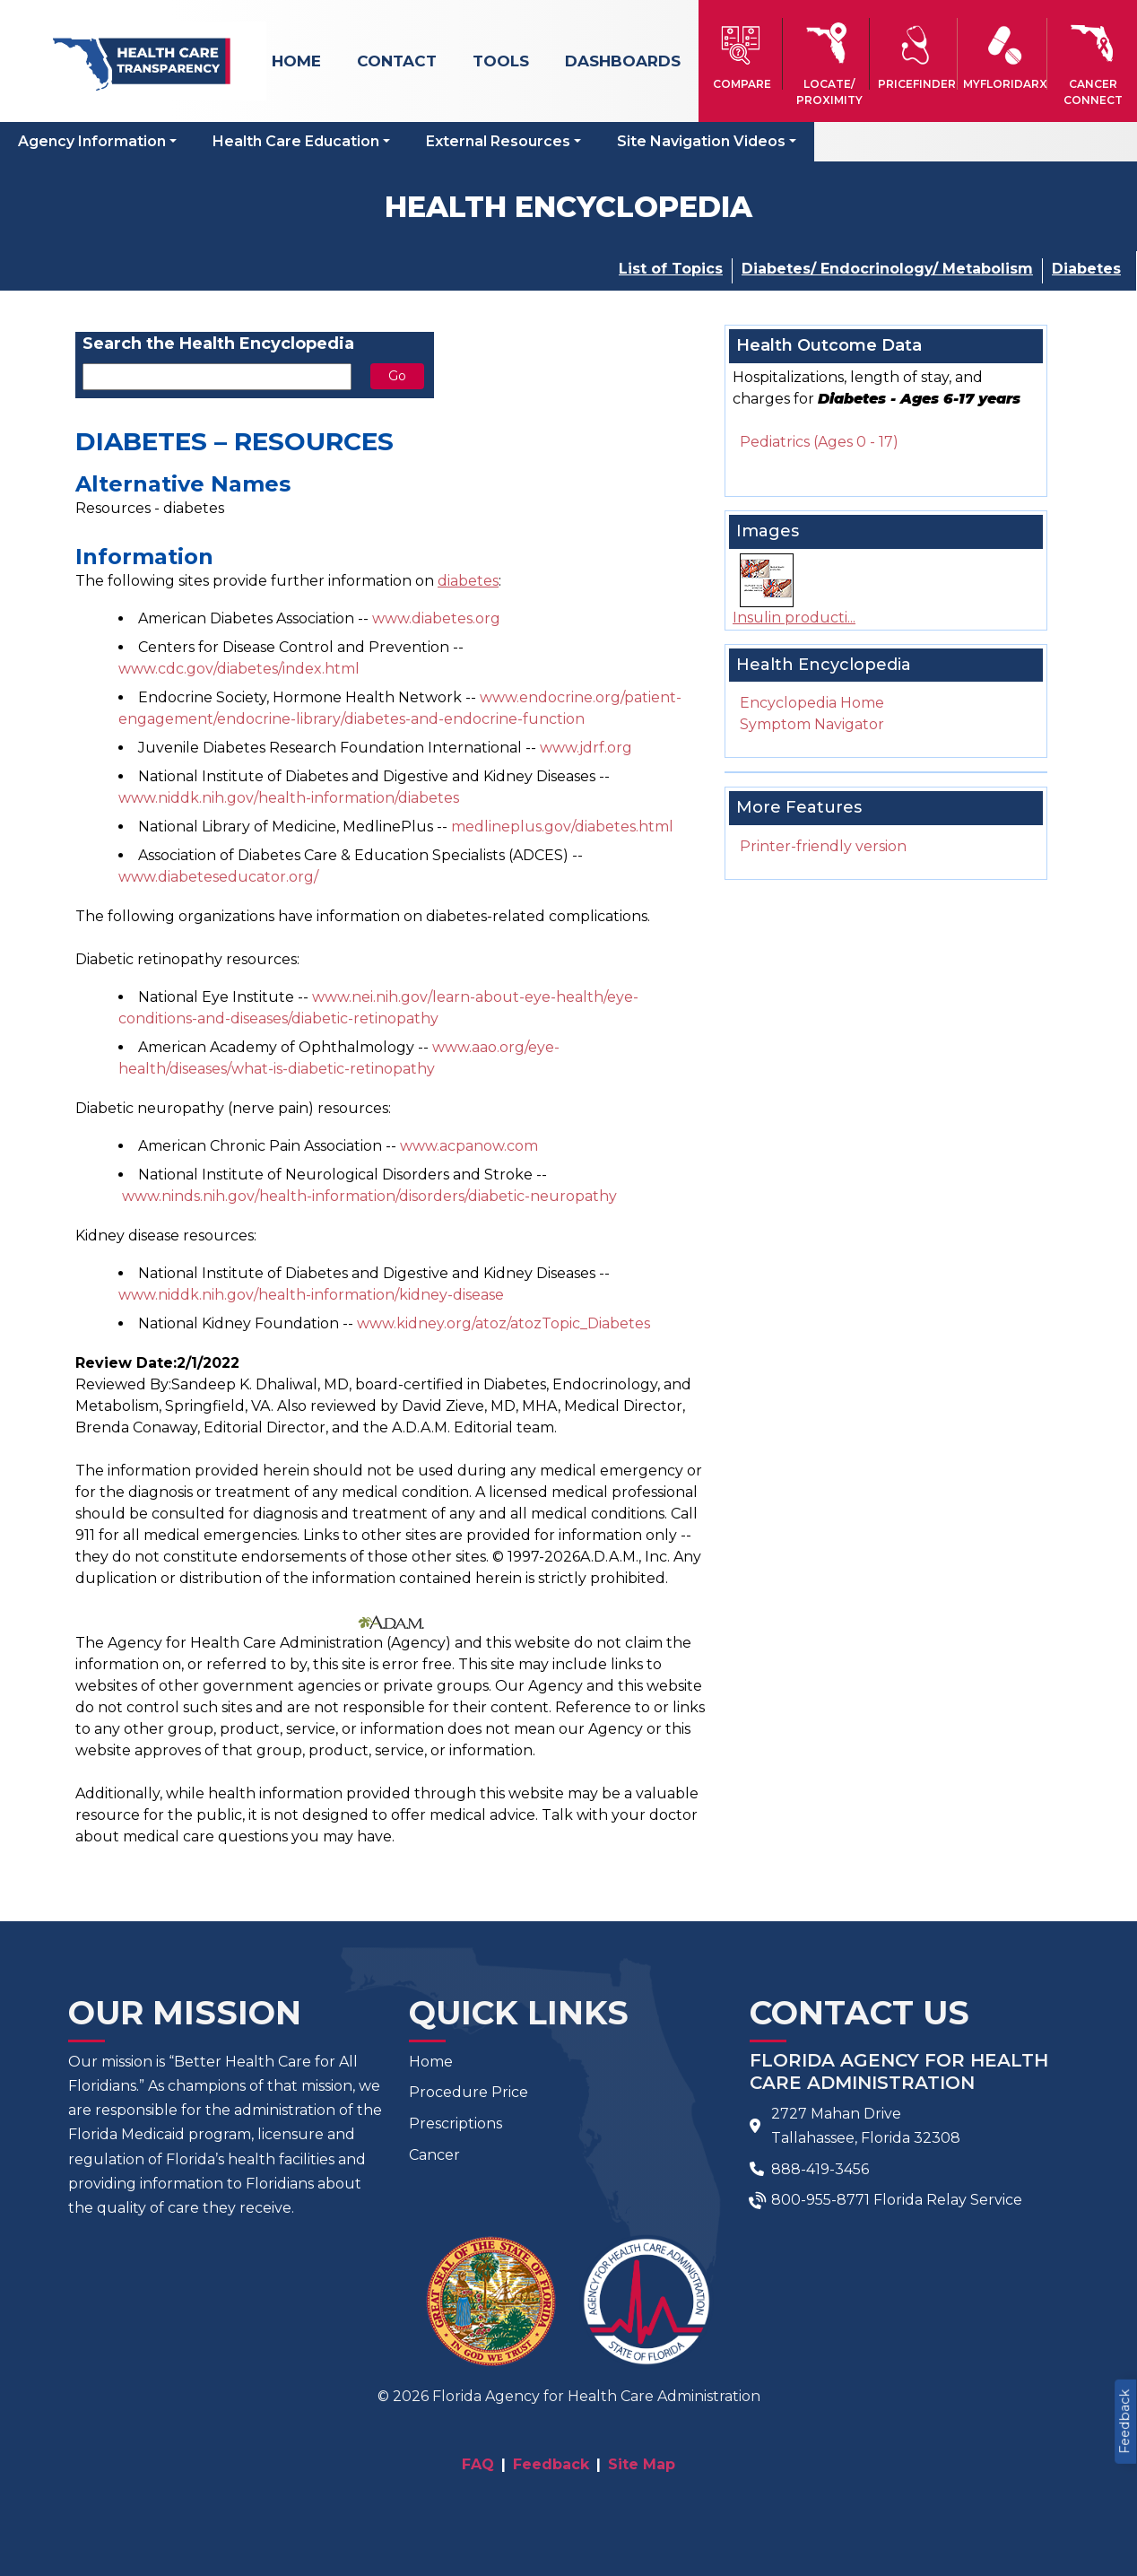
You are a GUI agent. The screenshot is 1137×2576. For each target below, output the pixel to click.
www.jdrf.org (586, 747)
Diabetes (1086, 268)
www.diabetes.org (436, 618)
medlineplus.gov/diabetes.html (562, 826)
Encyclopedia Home (812, 702)
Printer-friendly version (823, 846)
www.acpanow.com (469, 1145)
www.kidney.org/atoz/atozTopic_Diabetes (503, 1323)
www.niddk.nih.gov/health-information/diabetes (288, 797)
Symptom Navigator (812, 724)
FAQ (478, 2464)
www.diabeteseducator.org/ (218, 876)
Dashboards (623, 61)
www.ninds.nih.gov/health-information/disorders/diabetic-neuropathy (369, 1196)
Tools (501, 61)
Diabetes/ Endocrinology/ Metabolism (887, 268)
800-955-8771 (820, 2199)
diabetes (468, 580)
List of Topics (671, 268)
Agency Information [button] (92, 141)
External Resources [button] (498, 141)
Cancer (434, 2154)
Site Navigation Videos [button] (701, 141)
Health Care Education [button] (296, 141)
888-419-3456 (820, 2169)
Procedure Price (468, 2092)
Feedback (1124, 2421)
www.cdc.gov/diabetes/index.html (239, 668)
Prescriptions (455, 2123)
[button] (742, 54)
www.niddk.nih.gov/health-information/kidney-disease (311, 1294)
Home (296, 61)
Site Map (641, 2464)
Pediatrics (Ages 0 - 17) (819, 441)
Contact (397, 61)
